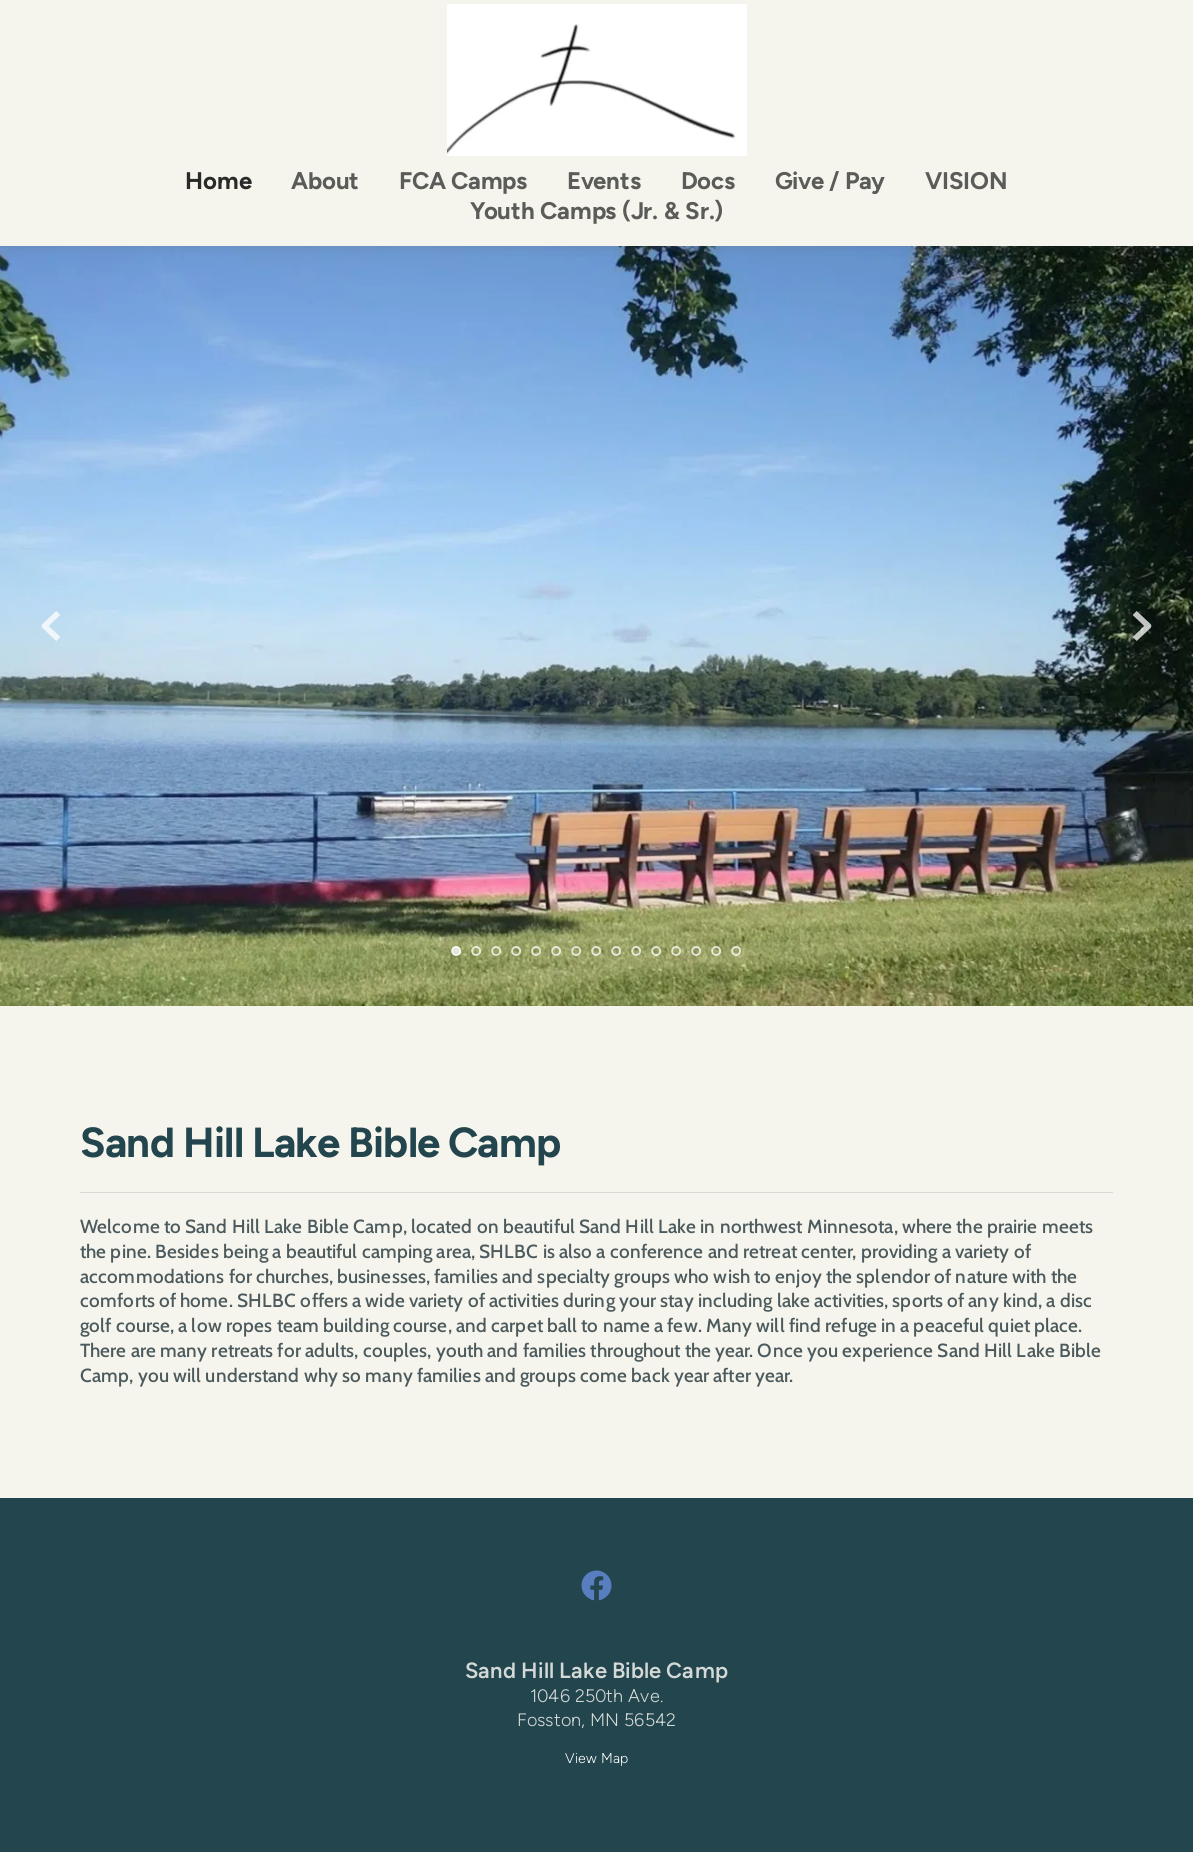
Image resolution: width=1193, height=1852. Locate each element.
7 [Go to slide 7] (577, 951)
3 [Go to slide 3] (497, 951)
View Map (597, 1758)
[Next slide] (1142, 626)
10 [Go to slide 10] (637, 951)
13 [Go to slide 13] (697, 951)
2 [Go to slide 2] (477, 951)
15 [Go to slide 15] (737, 951)
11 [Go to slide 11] (657, 951)
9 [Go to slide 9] (617, 951)
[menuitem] (218, 181)
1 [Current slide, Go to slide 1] (457, 951)
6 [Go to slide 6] (557, 951)
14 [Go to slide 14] (717, 951)
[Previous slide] (51, 626)
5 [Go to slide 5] (537, 951)
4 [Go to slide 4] (517, 951)
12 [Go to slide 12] (677, 951)
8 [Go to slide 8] (597, 951)
